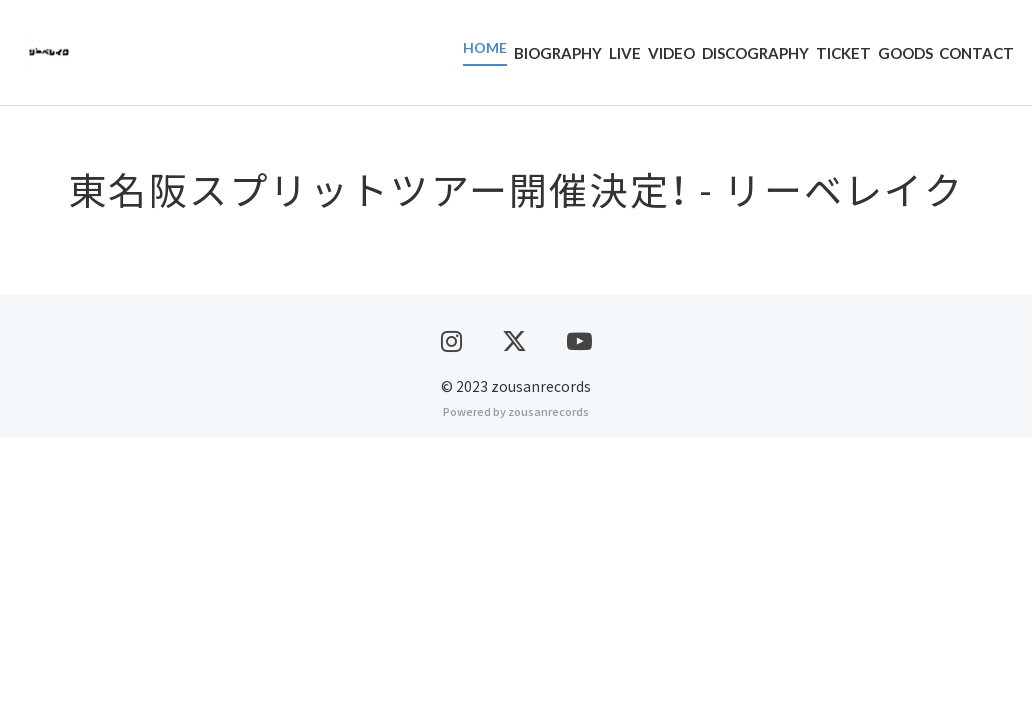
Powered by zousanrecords (516, 694)
